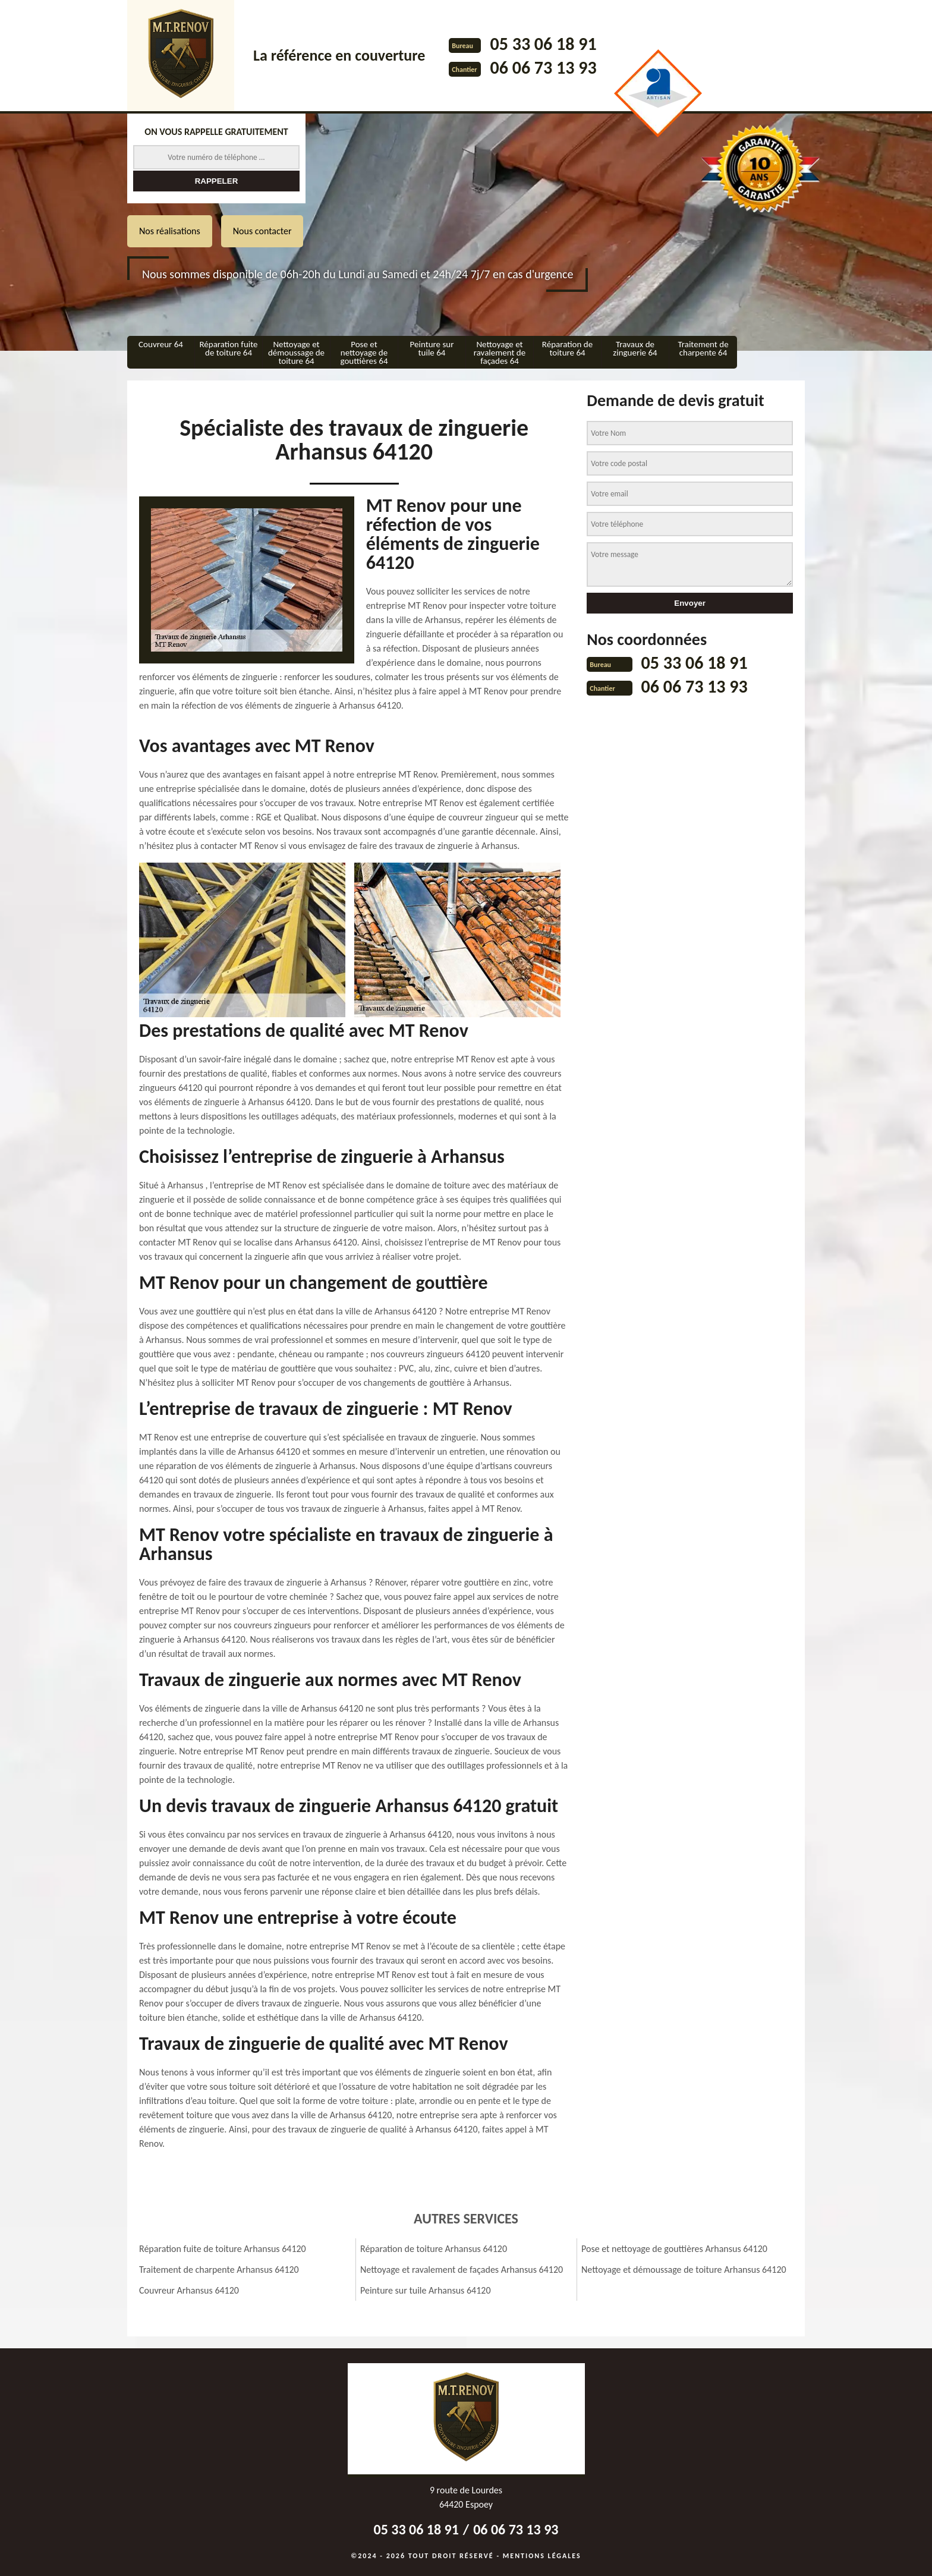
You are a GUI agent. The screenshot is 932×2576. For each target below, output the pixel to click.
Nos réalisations (169, 231)
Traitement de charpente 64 (703, 348)
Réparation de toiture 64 (567, 348)
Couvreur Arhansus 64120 (189, 2290)
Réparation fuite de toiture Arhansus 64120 (222, 2248)
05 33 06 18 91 (543, 44)
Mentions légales (542, 2556)
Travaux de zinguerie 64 (635, 348)
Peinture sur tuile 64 (432, 348)
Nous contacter (262, 231)
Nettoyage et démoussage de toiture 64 (296, 352)
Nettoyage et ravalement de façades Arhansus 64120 (461, 2269)
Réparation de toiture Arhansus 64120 (433, 2248)
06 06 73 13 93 (543, 67)
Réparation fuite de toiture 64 (228, 348)
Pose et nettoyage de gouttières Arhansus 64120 (674, 2248)
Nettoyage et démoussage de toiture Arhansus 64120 (683, 2269)
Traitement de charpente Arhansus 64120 (219, 2269)
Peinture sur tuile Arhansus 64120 (425, 2290)
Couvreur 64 (160, 344)
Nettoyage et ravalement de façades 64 (499, 352)
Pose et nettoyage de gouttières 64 (364, 352)
